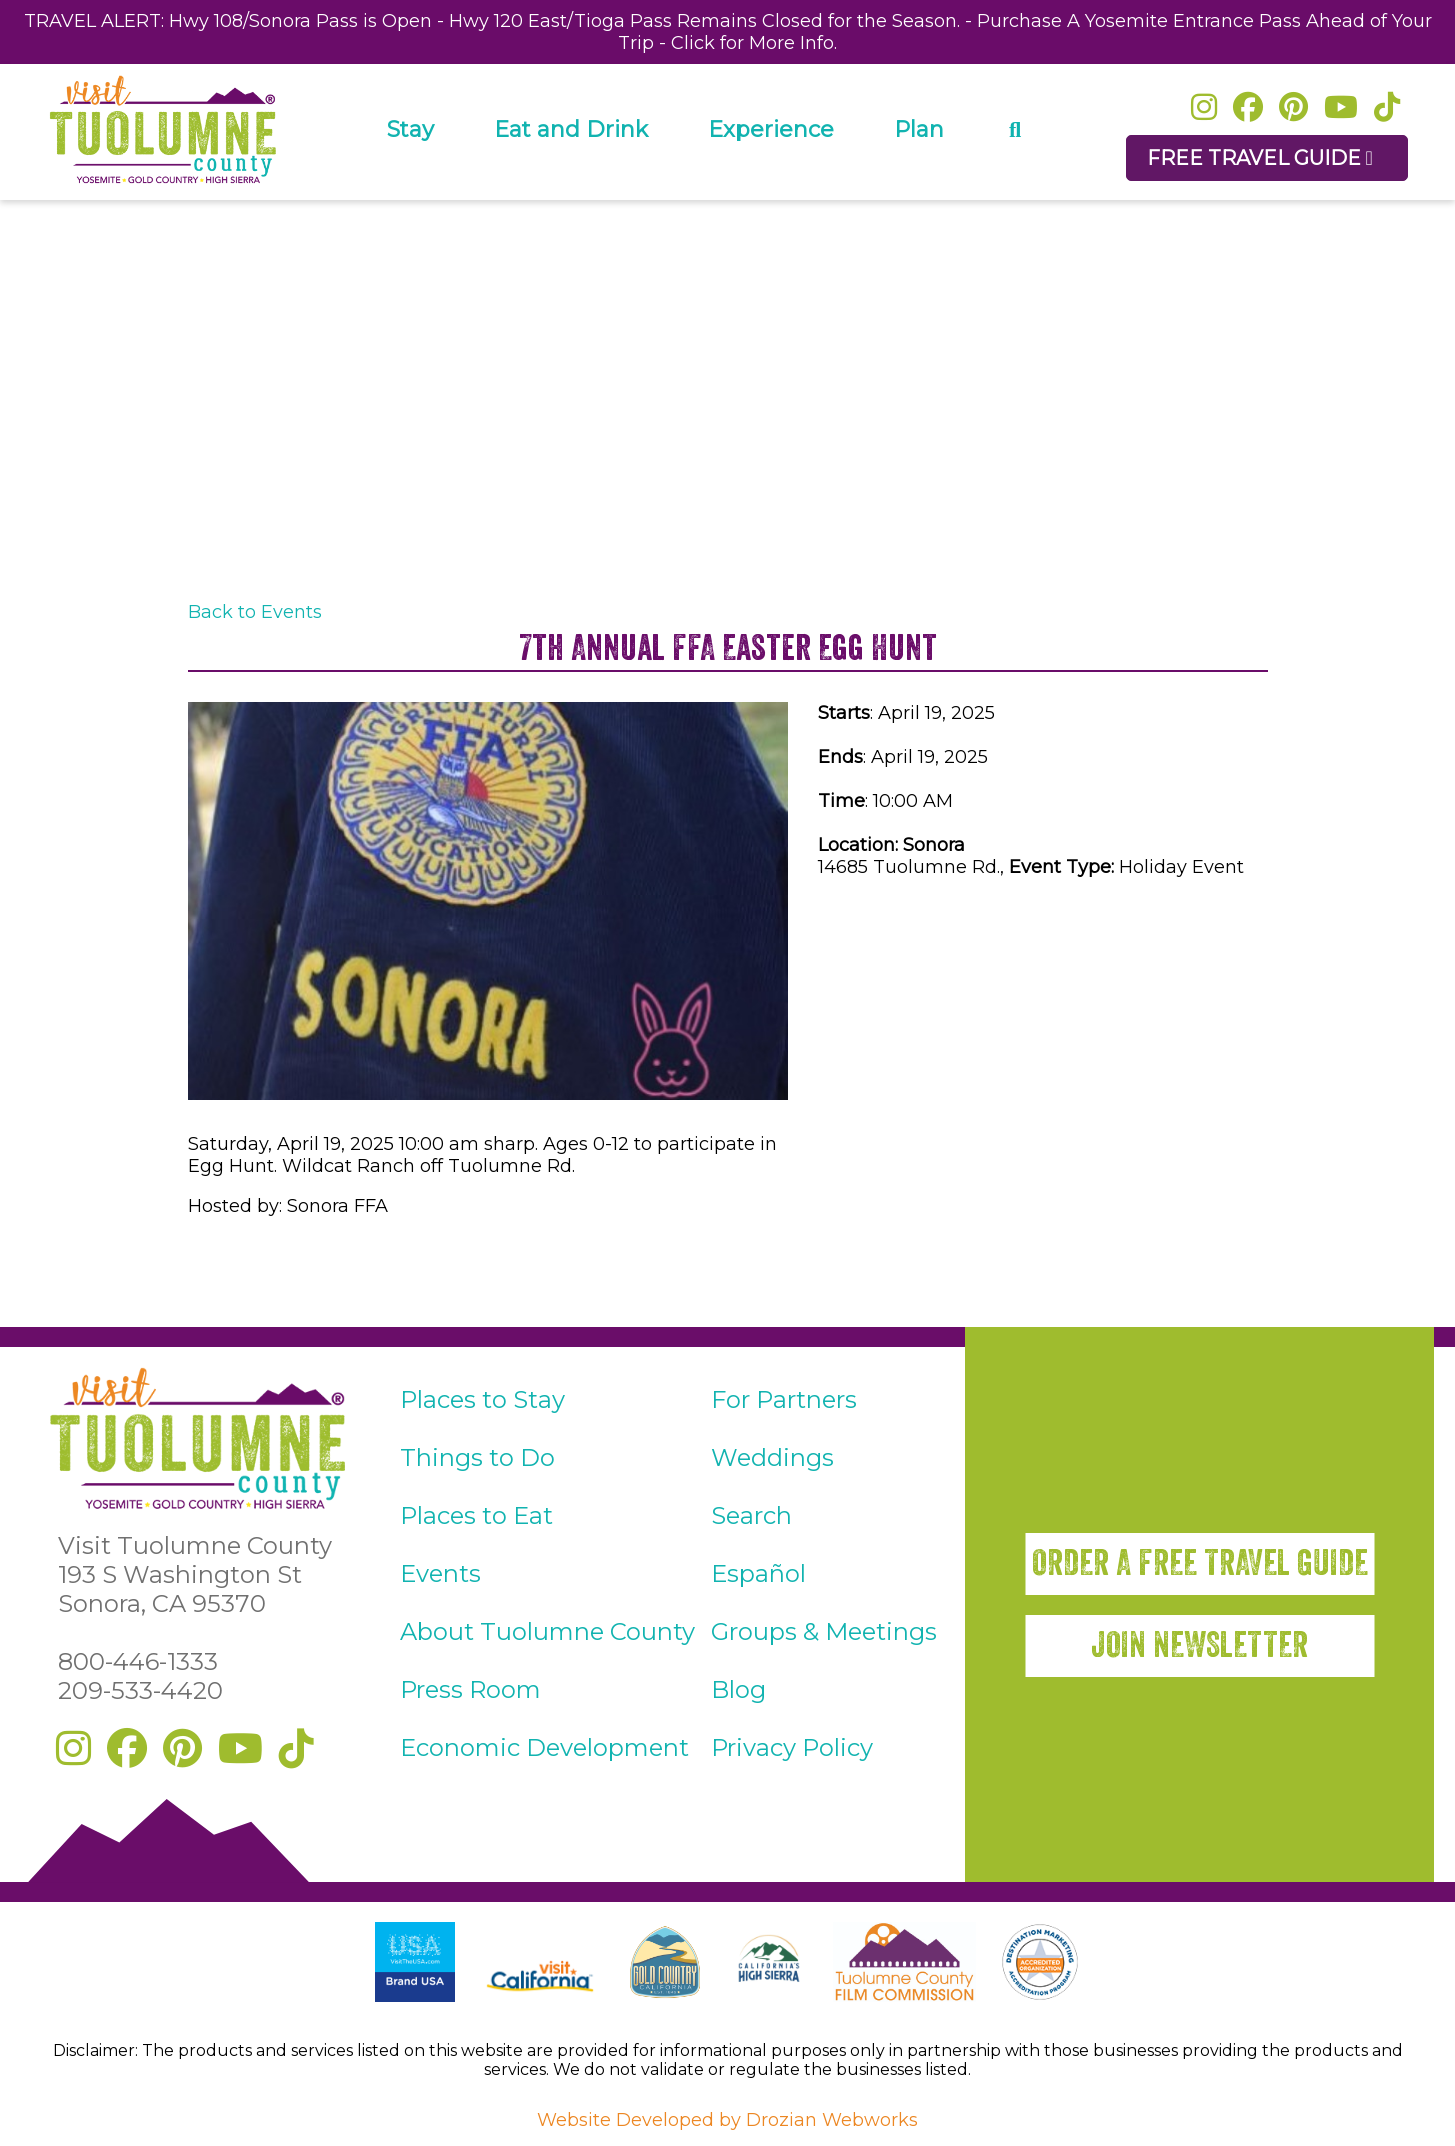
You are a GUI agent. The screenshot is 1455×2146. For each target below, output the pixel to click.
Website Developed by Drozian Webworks (727, 2120)
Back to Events (255, 612)
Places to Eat (476, 1515)
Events (440, 1573)
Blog (738, 1689)
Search (751, 1515)
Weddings (772, 1457)
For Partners (784, 1399)
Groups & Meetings (824, 1631)
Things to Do (477, 1457)
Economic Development (544, 1747)
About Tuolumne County (547, 1631)
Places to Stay (482, 1399)
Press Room (470, 1689)
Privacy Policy (792, 1747)
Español (758, 1573)
